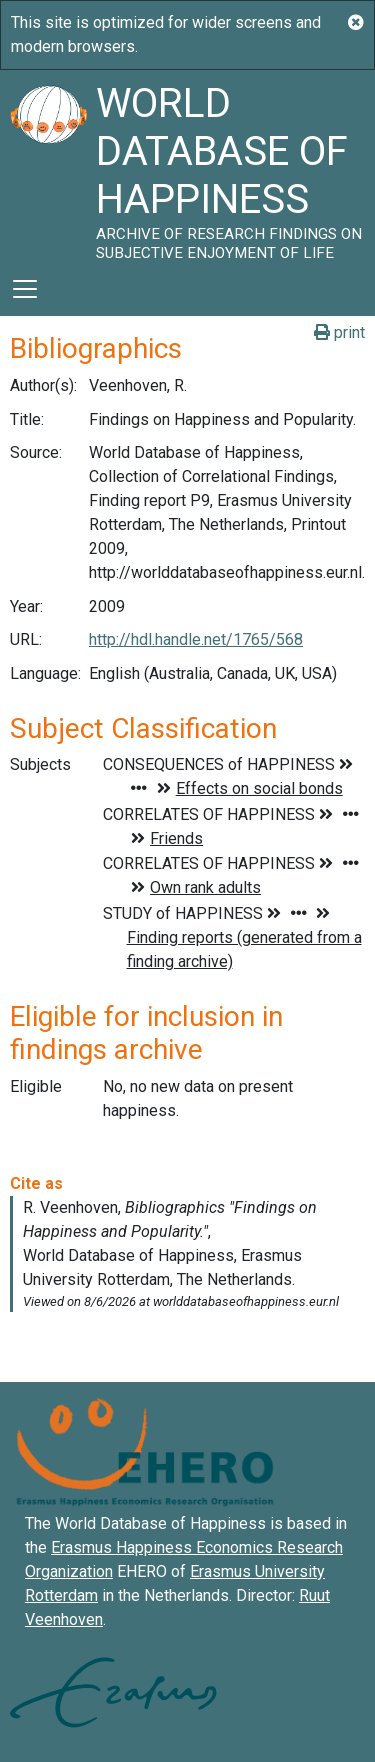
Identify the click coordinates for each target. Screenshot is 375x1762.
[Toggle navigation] (25, 289)
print (339, 332)
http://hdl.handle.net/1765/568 (196, 639)
